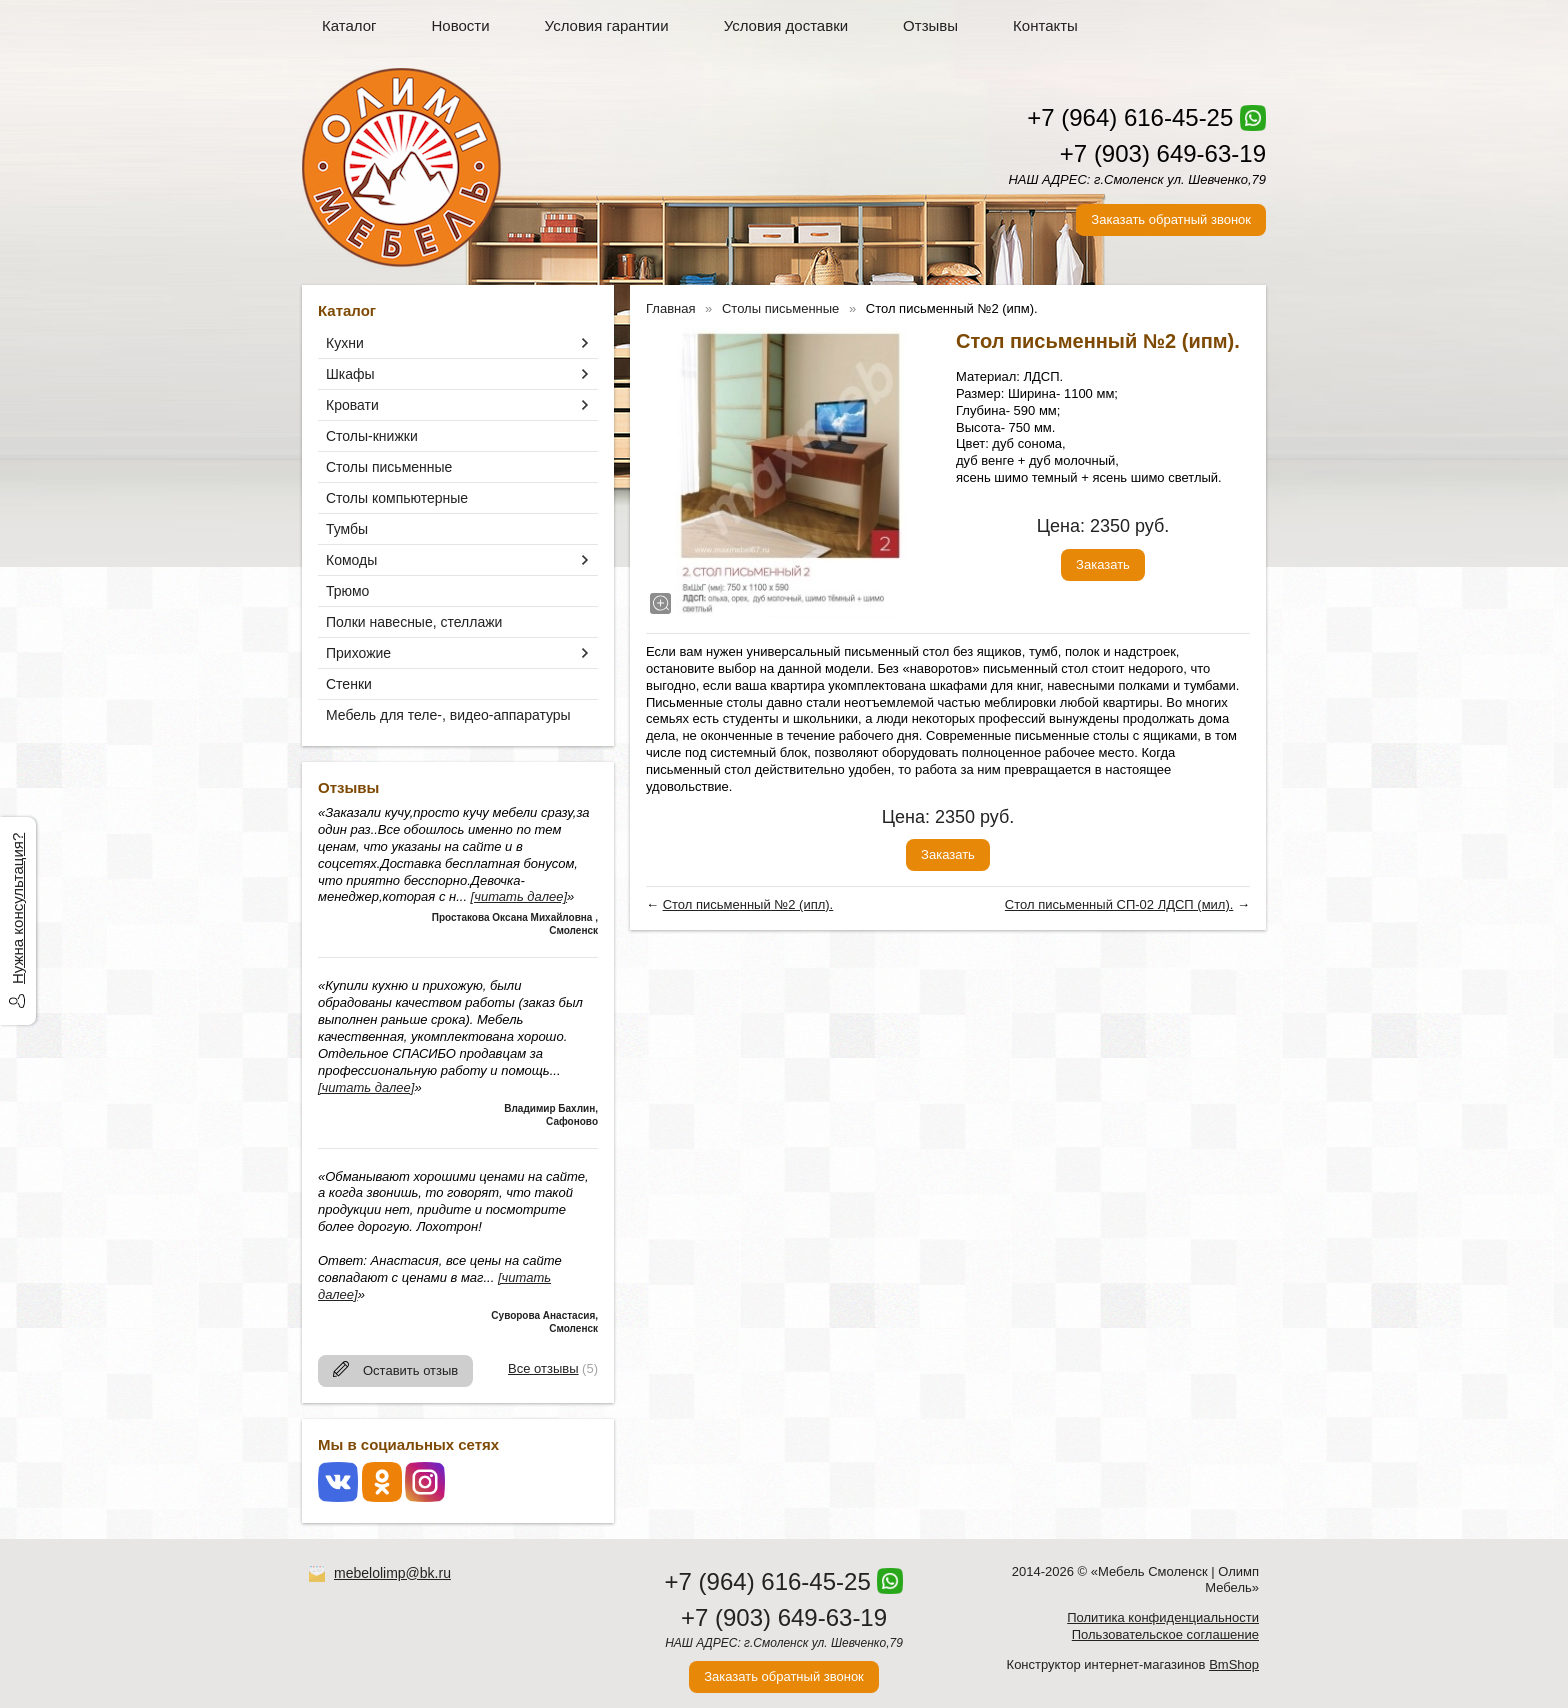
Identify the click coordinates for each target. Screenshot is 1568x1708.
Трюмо (347, 591)
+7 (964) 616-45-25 (1130, 117)
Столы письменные (389, 467)
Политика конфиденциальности (1163, 1617)
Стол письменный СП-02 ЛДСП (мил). (1119, 904)
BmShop (1234, 1664)
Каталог (349, 25)
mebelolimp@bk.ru (392, 1573)
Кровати (352, 405)
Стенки (349, 684)
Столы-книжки (372, 436)
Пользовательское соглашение (1165, 1634)
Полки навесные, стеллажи (414, 622)
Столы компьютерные (397, 498)
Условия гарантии (607, 25)
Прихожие (358, 653)
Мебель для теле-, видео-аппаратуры (448, 715)
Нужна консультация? (17, 908)
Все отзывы (543, 1368)
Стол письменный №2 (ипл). (748, 904)
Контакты (1045, 25)
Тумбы (347, 529)
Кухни (345, 343)
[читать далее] (519, 896)
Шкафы (350, 374)
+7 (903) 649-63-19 (1163, 153)
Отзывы (930, 25)
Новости (461, 25)
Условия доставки (786, 25)
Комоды (351, 560)
